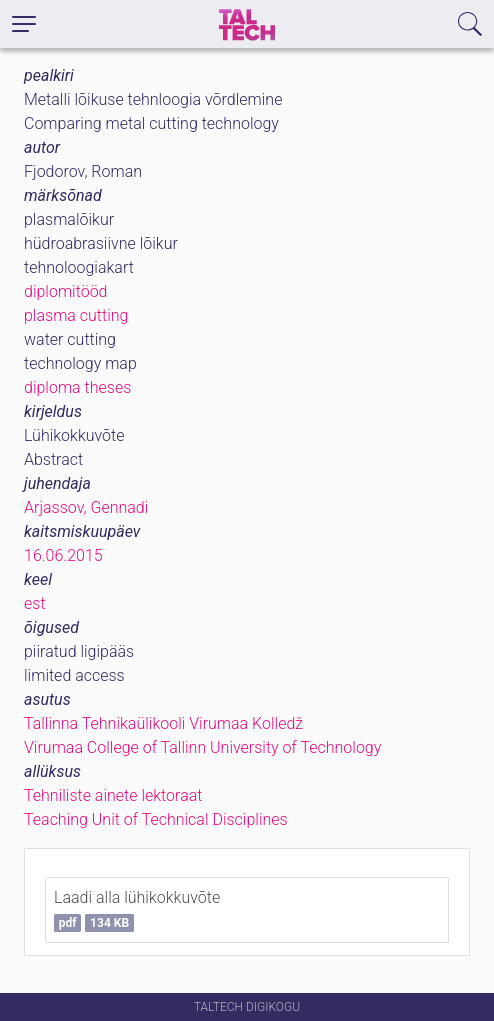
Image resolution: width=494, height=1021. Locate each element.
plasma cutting (76, 315)
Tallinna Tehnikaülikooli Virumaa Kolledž (163, 723)
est (35, 603)
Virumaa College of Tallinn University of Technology (202, 747)
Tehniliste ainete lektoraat (113, 795)
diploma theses (77, 387)
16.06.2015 (63, 555)
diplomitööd (66, 291)
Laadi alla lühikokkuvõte (137, 910)
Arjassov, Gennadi (86, 507)
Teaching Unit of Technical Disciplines (156, 819)
